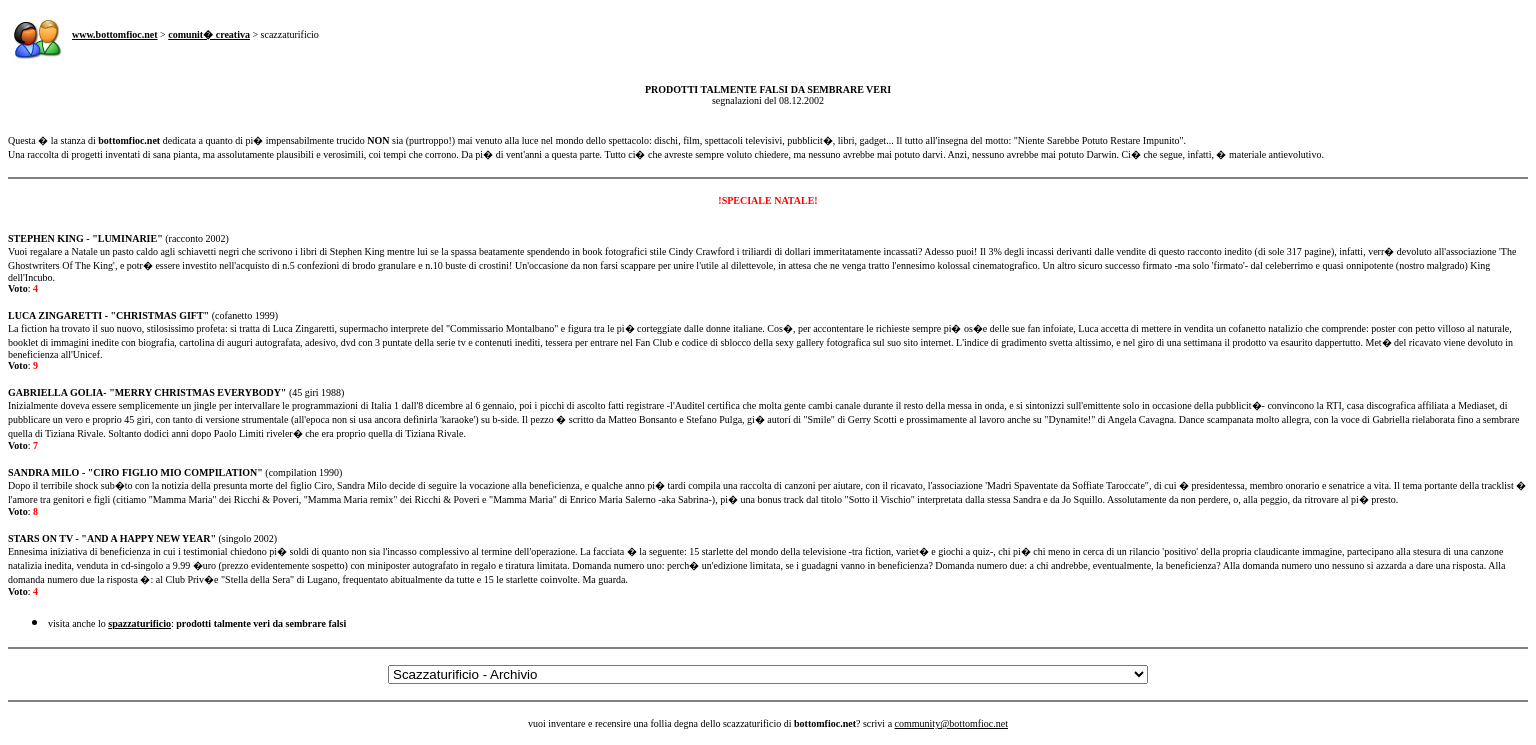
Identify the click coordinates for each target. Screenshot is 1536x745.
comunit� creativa (209, 34)
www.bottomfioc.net (115, 34)
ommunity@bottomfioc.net (953, 723)
